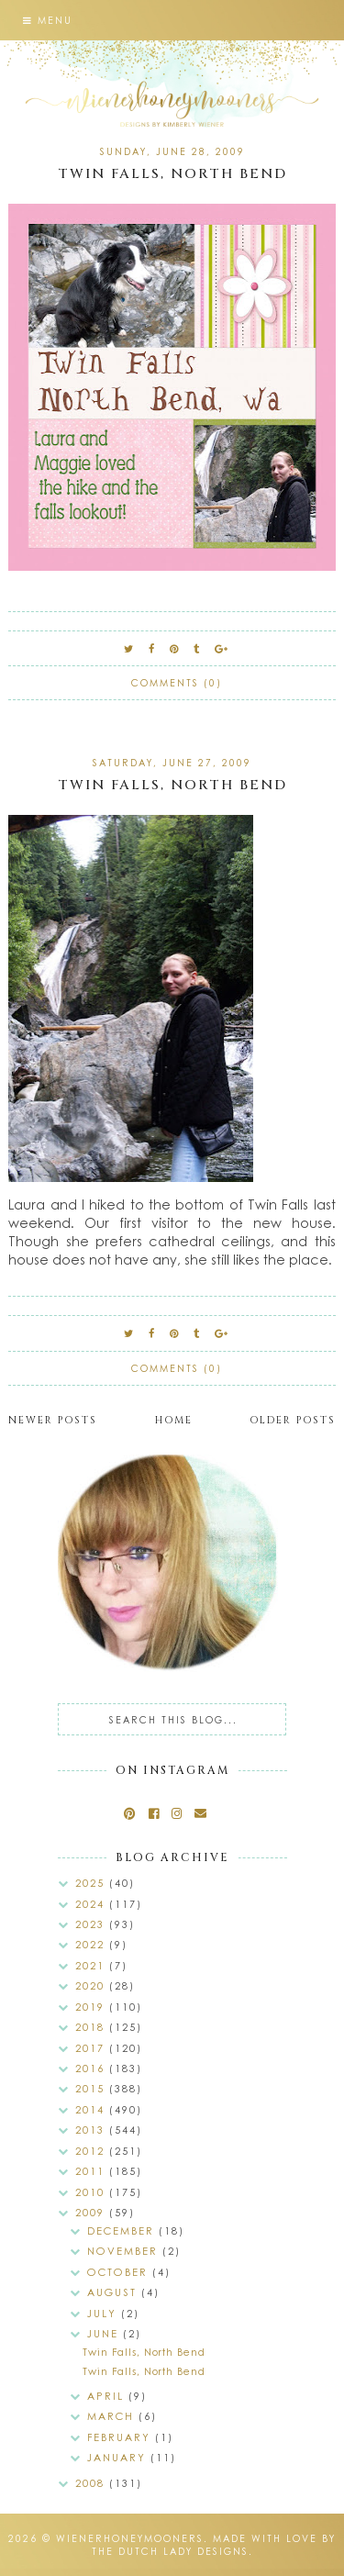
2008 (92, 2483)
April (107, 2396)
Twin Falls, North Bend (172, 174)
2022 (92, 1944)
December (123, 2230)
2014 (92, 2109)
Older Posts (293, 1420)
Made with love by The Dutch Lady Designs (214, 2545)
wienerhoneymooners (130, 2538)
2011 (92, 2171)
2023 (92, 1924)
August (114, 2292)
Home (174, 1420)
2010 (92, 2192)
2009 (92, 2212)
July (104, 2313)
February (121, 2437)
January (118, 2457)
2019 (92, 2006)
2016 (92, 2068)
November (124, 2251)
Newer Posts (52, 1420)
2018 (92, 2027)
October (119, 2272)
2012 (92, 2151)
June (105, 2333)
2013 (92, 2129)
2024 (92, 1904)
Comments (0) (176, 682)
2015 (92, 2088)
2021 (92, 1965)
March (113, 2416)
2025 (92, 1883)
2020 (92, 1985)
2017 (92, 2048)
